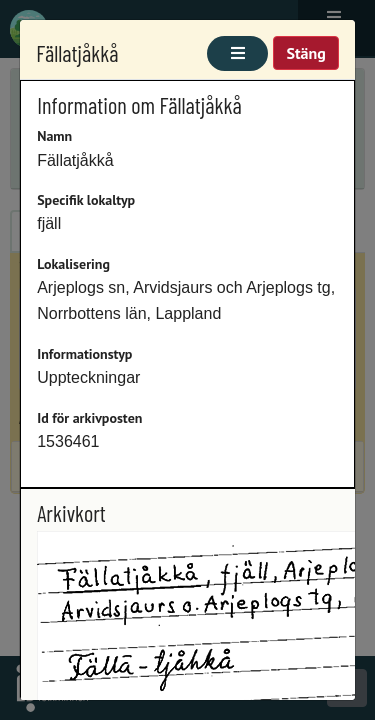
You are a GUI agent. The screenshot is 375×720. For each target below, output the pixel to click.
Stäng (305, 53)
